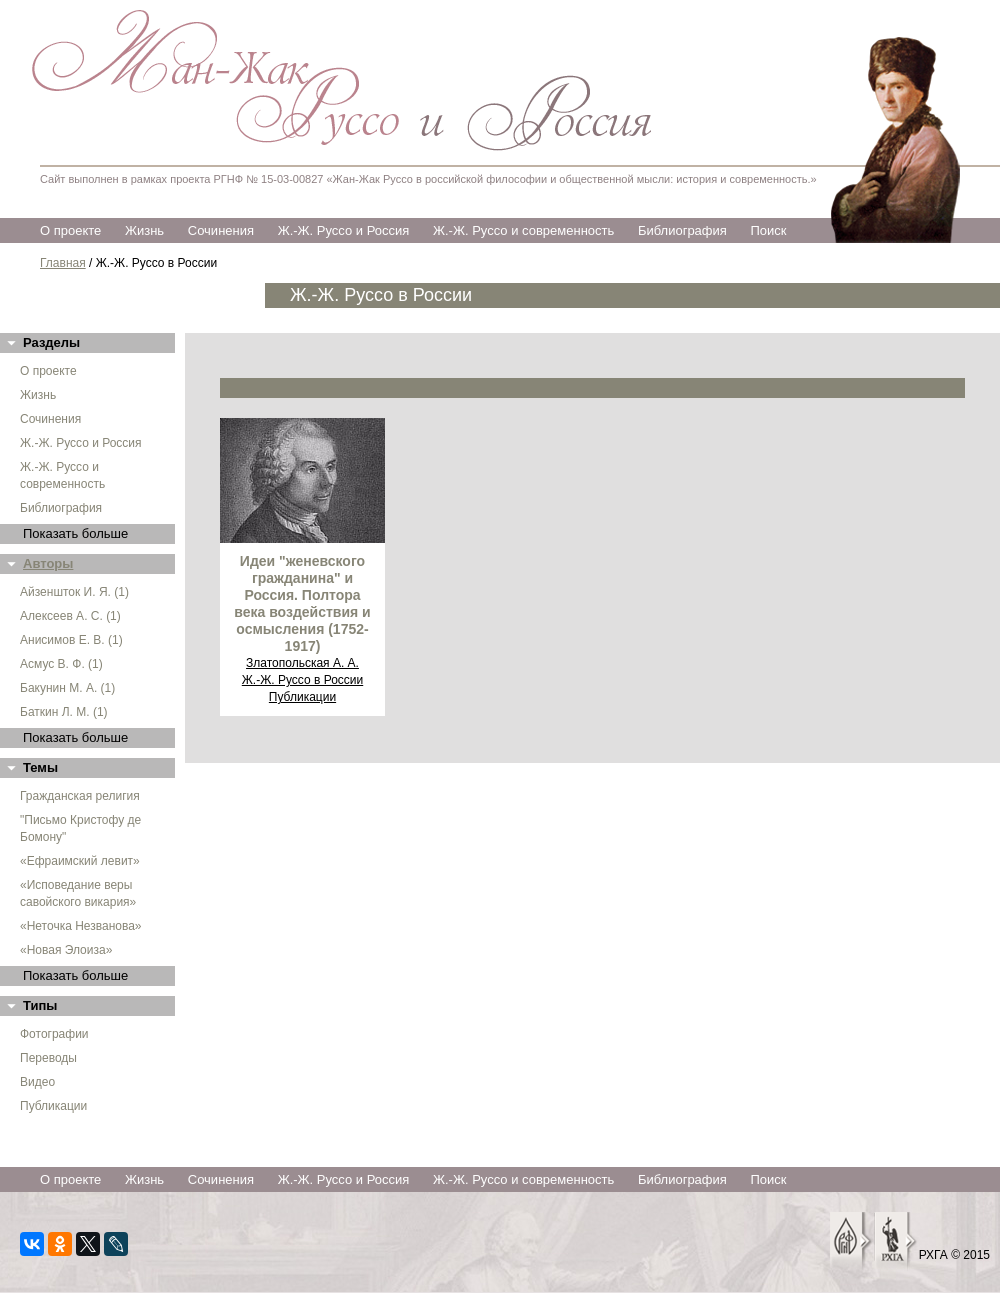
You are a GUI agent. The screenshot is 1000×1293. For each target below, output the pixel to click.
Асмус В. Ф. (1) (61, 664)
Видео (37, 1082)
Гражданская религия (80, 796)
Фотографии (54, 1034)
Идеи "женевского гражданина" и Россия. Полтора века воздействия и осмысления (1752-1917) (302, 603)
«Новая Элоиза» (66, 950)
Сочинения (221, 230)
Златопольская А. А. (302, 663)
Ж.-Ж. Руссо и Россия (344, 230)
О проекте (70, 230)
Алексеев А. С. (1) (70, 616)
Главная (63, 263)
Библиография (682, 230)
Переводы (48, 1058)
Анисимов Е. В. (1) (71, 640)
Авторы (48, 563)
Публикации (53, 1106)
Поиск (768, 230)
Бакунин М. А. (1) (67, 688)
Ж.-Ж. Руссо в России (302, 680)
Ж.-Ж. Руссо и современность (523, 230)
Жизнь (144, 230)
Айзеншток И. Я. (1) (74, 592)
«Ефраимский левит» (80, 861)
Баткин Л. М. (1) (64, 712)
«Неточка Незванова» (81, 926)
